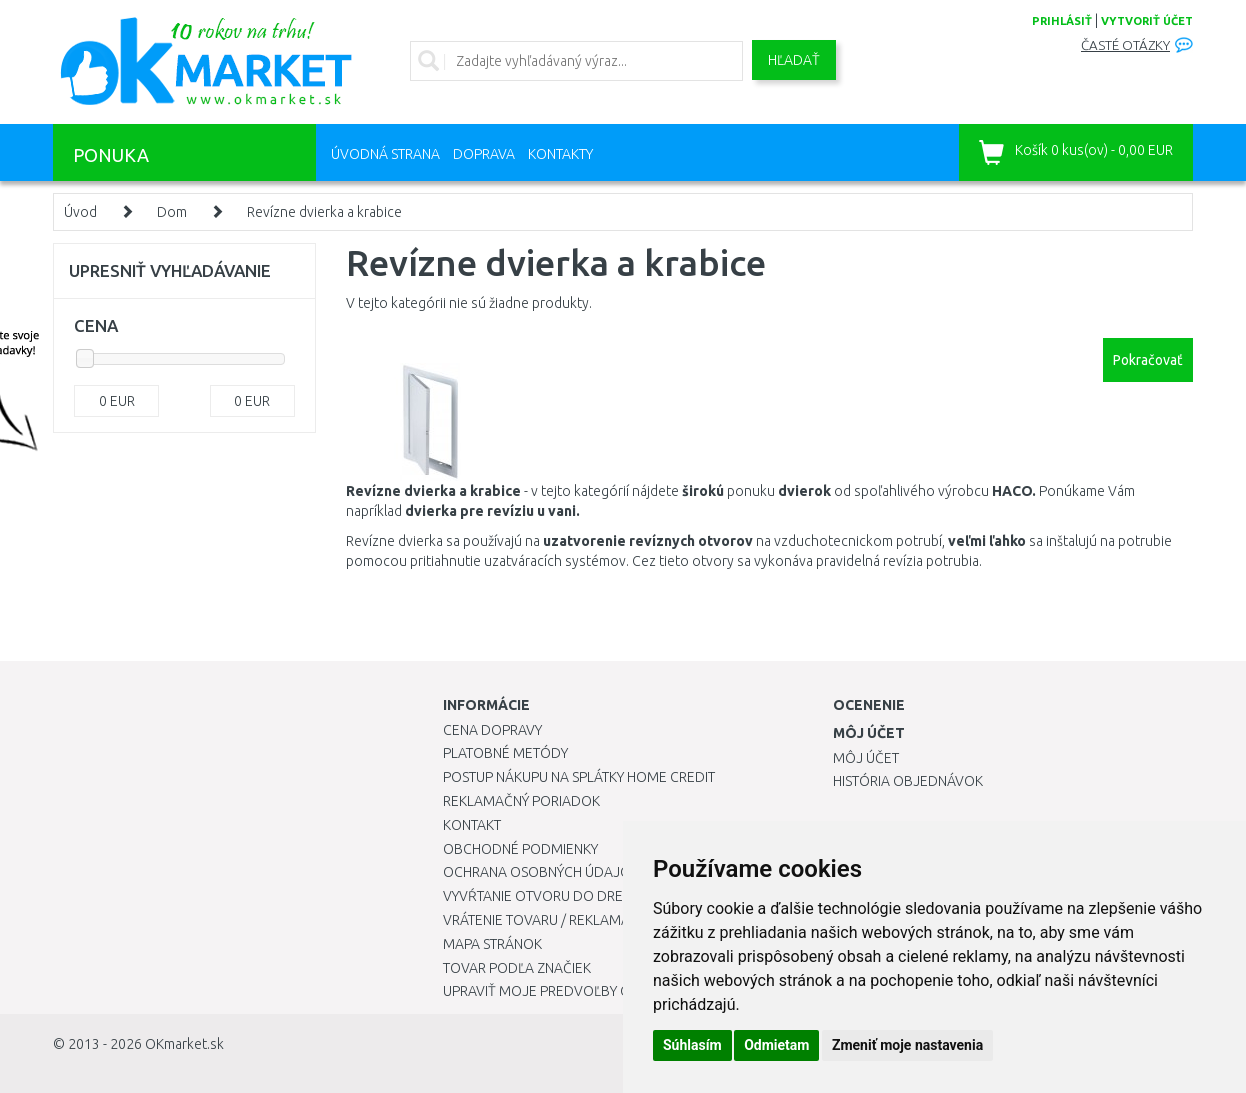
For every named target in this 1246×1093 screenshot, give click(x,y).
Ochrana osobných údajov (541, 872)
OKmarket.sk (184, 1044)
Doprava (484, 154)
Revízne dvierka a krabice (324, 212)
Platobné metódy (505, 753)
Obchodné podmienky (520, 849)
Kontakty (560, 154)
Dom (172, 212)
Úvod (80, 212)
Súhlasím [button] (692, 1045)
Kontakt (472, 825)
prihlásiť (1062, 21)
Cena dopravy (492, 730)
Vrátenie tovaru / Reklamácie (546, 920)
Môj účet (866, 758)
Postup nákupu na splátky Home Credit (579, 777)
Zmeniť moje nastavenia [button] (907, 1045)
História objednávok (908, 781)
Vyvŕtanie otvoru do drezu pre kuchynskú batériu (621, 896)
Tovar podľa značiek (517, 968)
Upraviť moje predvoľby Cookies (560, 991)
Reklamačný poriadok (521, 801)
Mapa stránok (492, 944)
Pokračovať (1148, 360)
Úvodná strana (385, 154)
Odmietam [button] (776, 1045)
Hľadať (794, 60)
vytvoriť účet (1147, 21)
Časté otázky (1125, 45)
